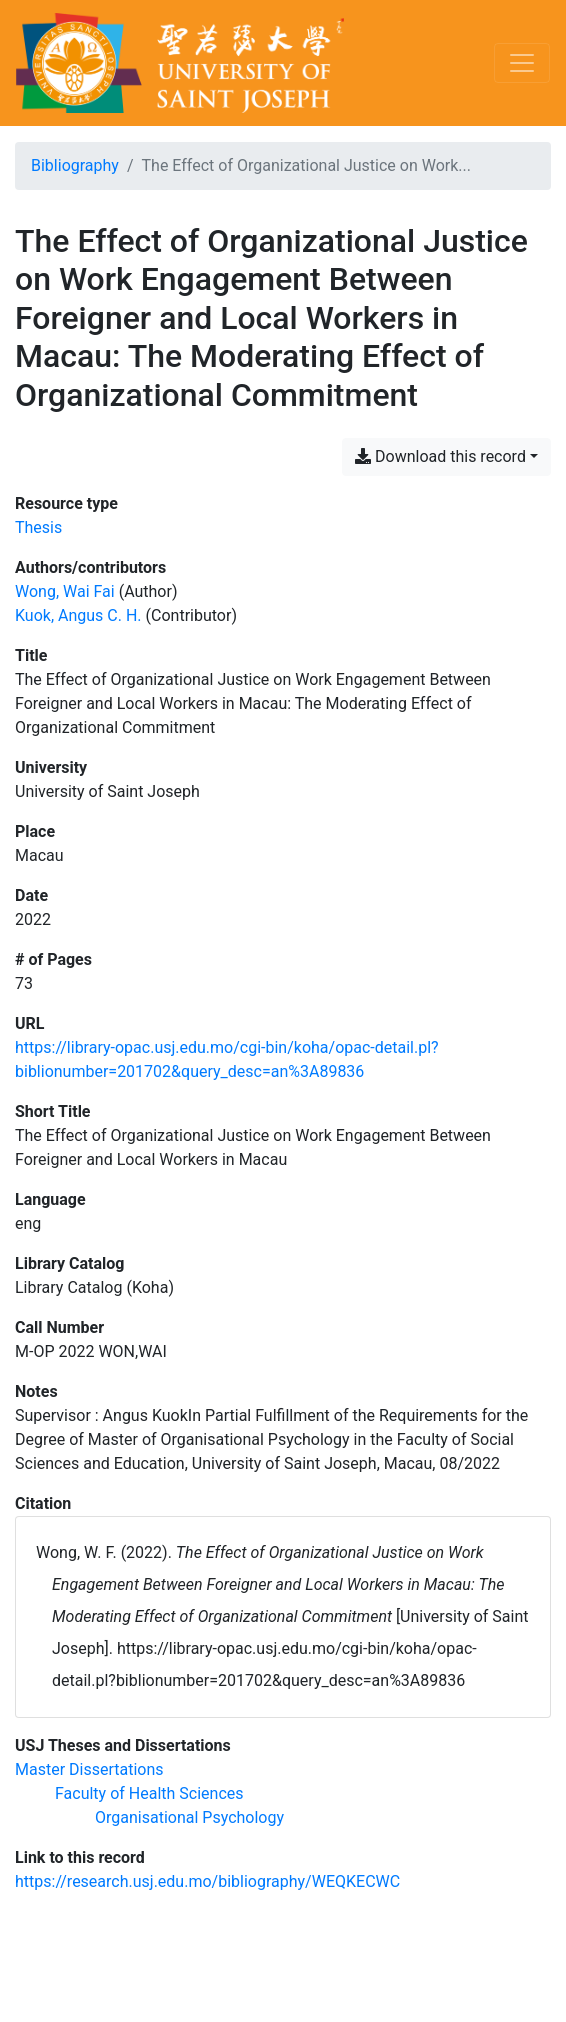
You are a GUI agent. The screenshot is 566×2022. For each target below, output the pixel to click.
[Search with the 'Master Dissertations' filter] (89, 1769)
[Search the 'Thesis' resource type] (38, 527)
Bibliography (75, 165)
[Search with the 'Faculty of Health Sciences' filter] (149, 1793)
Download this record (440, 456)
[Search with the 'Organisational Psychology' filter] (189, 1817)
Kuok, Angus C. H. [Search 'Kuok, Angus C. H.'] (78, 615)
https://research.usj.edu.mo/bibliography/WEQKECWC (207, 1881)
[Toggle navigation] (522, 63)
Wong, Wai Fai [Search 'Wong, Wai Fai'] (65, 591)
